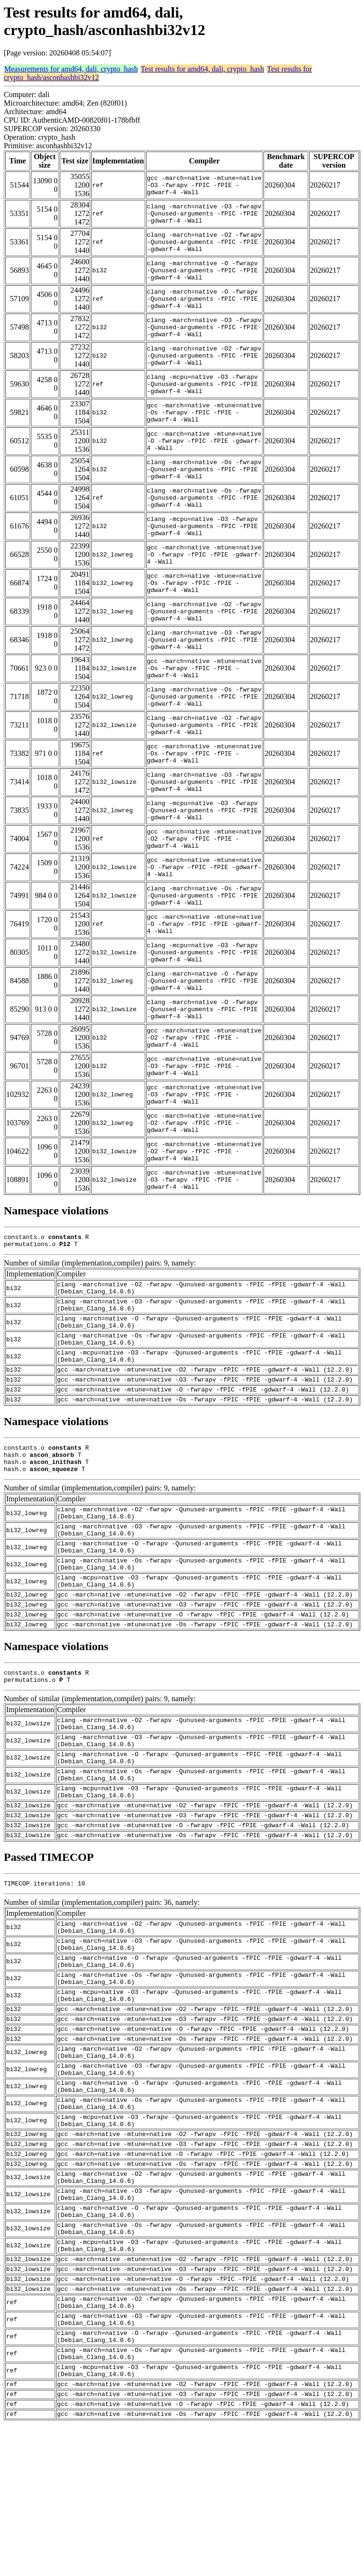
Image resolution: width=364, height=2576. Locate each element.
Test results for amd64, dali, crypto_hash (202, 69)
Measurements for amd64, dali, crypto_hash (71, 69)
